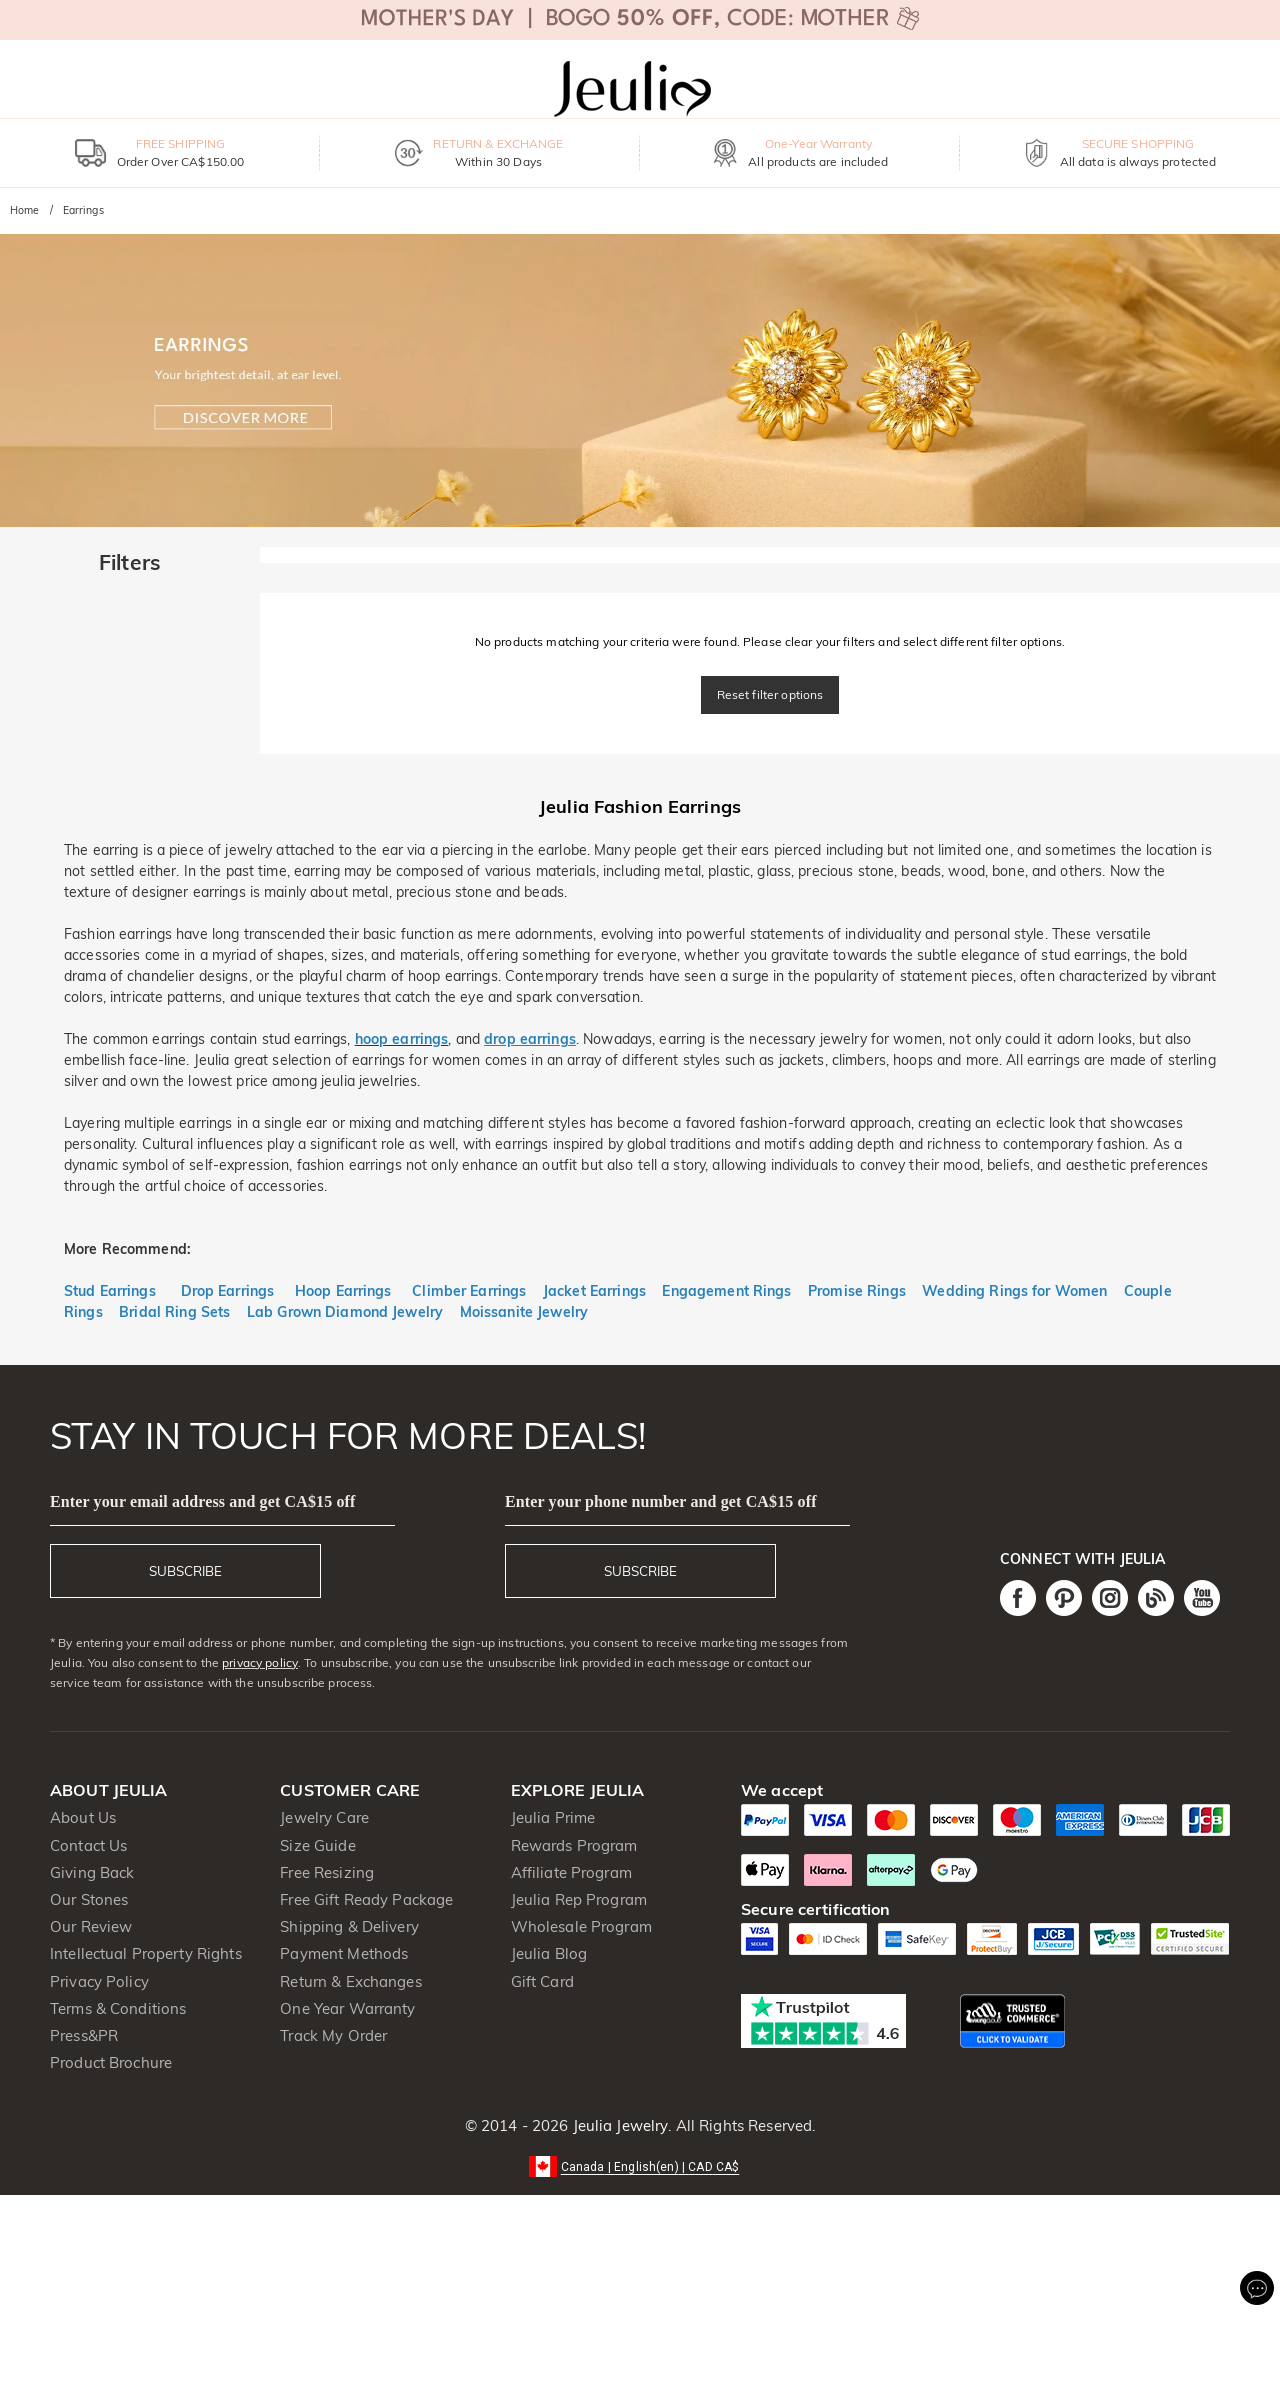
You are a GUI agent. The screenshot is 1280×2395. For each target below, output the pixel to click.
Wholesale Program (581, 1926)
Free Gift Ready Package (366, 1899)
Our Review (91, 1926)
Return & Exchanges (350, 1981)
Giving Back (92, 1872)
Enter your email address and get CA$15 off (203, 1501)
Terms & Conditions (118, 2008)
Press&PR (84, 2035)
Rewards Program (574, 1845)
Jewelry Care (324, 1817)
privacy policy (260, 1662)
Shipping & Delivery (349, 1926)
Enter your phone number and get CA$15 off (661, 1501)
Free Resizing (327, 1872)
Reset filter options (770, 694)
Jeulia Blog (549, 1953)
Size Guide (317, 1845)
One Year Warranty (347, 2008)
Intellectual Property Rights (146, 1953)
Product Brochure (111, 2062)
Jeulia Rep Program (579, 1899)
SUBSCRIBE (185, 1571)
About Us (83, 1817)
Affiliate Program (571, 1872)
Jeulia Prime (553, 1817)
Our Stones (89, 1899)
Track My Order (333, 2035)
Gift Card (542, 1981)
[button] (640, 2165)
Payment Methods (344, 1953)
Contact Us (88, 1845)
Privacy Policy (99, 1981)
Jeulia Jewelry (618, 2125)
